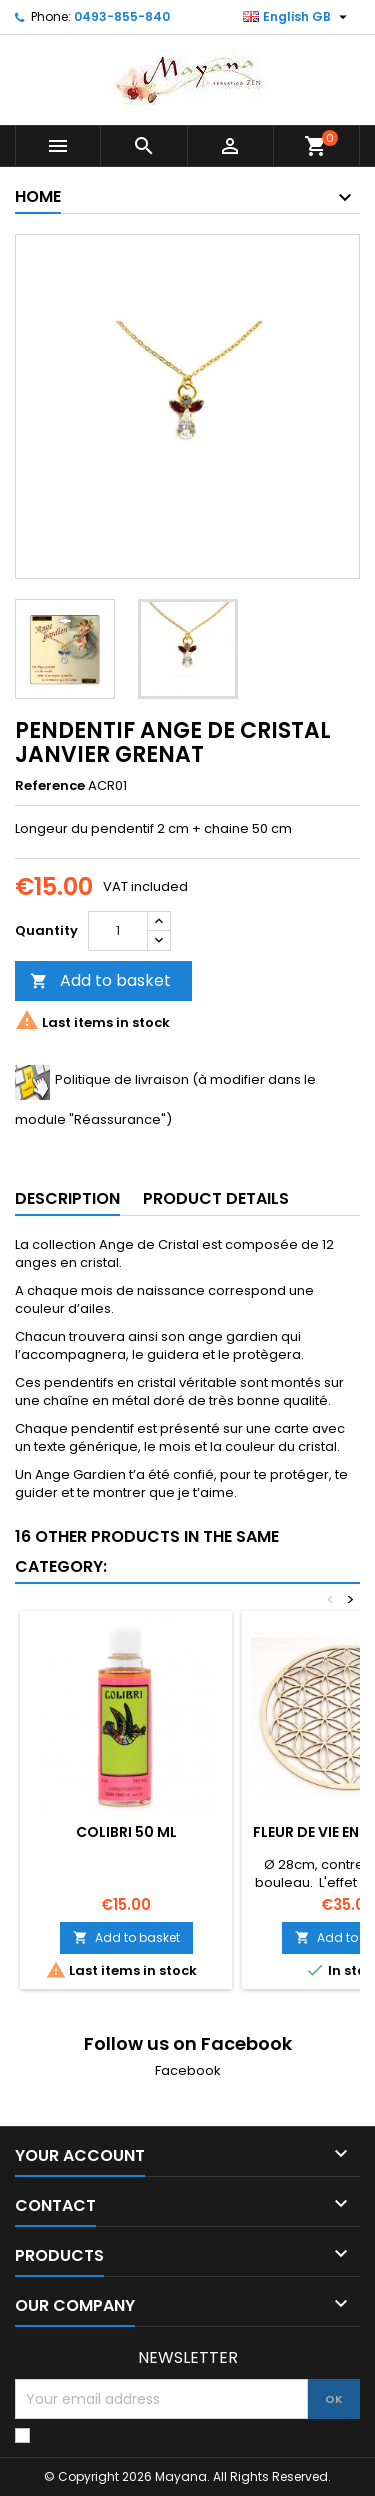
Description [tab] (67, 1198)
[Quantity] (118, 931)
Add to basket (100, 980)
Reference (50, 786)
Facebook (188, 2070)
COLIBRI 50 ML (126, 1832)
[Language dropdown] (297, 17)
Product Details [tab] (216, 1198)
